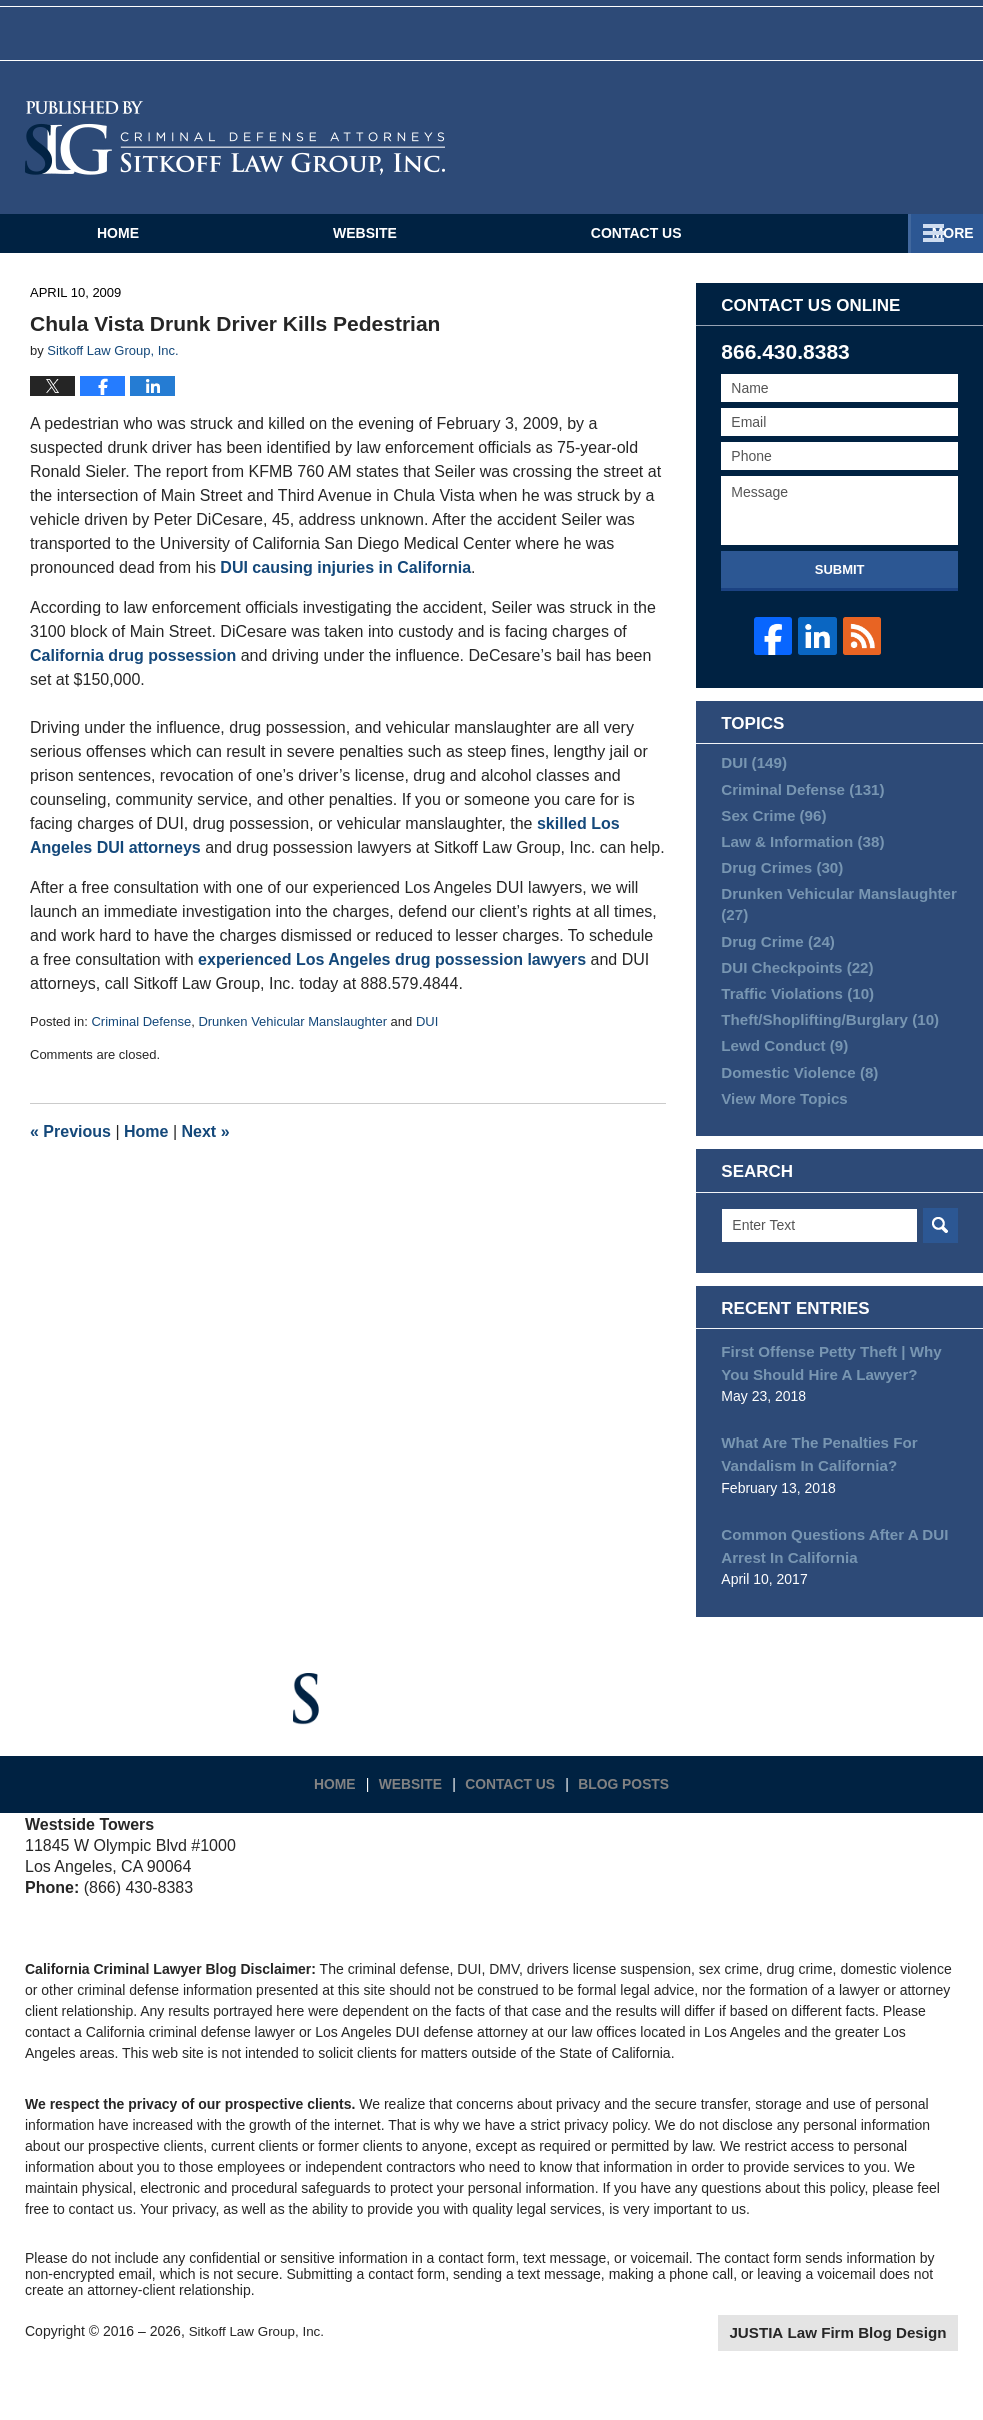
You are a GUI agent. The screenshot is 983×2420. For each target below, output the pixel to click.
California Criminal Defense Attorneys (235, 155)
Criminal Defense (141, 1038)
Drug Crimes (777, 894)
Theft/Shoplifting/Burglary (821, 1059)
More (940, 250)
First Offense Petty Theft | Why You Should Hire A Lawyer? (837, 1412)
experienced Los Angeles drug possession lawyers (392, 976)
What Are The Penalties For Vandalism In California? (812, 1500)
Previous (70, 1148)
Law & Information (796, 864)
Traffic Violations (791, 1029)
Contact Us (636, 250)
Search (940, 1276)
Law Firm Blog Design (862, 2374)
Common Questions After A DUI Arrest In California (826, 1588)
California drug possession (133, 672)
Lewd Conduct (779, 1088)
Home (118, 250)
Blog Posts (628, 1817)
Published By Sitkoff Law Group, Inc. (868, 154)
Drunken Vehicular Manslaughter (292, 1038)
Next (206, 1148)
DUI (427, 1038)
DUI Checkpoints (791, 1000)
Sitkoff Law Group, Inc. (259, 2372)
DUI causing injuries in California (345, 584)
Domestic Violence (793, 1118)
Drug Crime (773, 970)
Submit (840, 586)
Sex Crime (769, 835)
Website (365, 250)
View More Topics (779, 1147)
